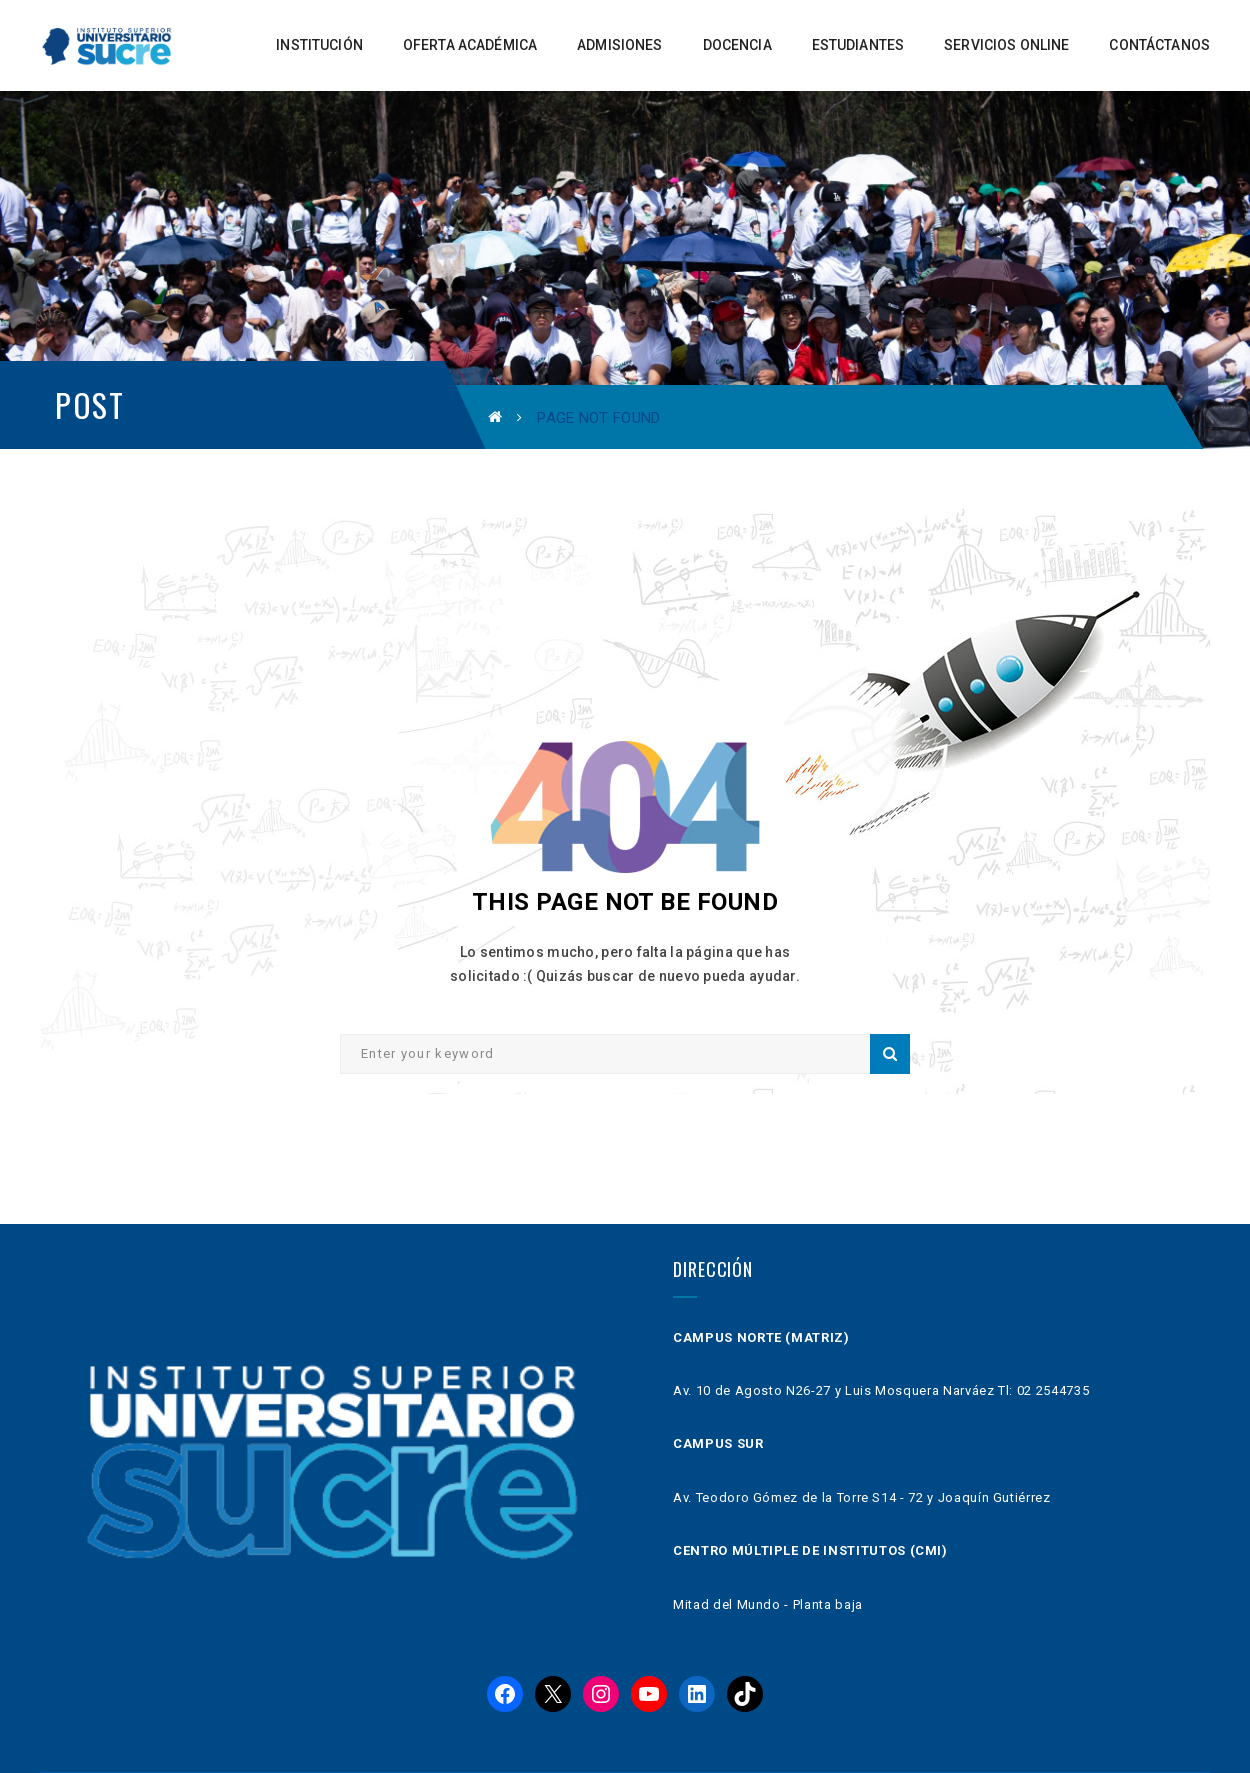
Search (890, 1054)
